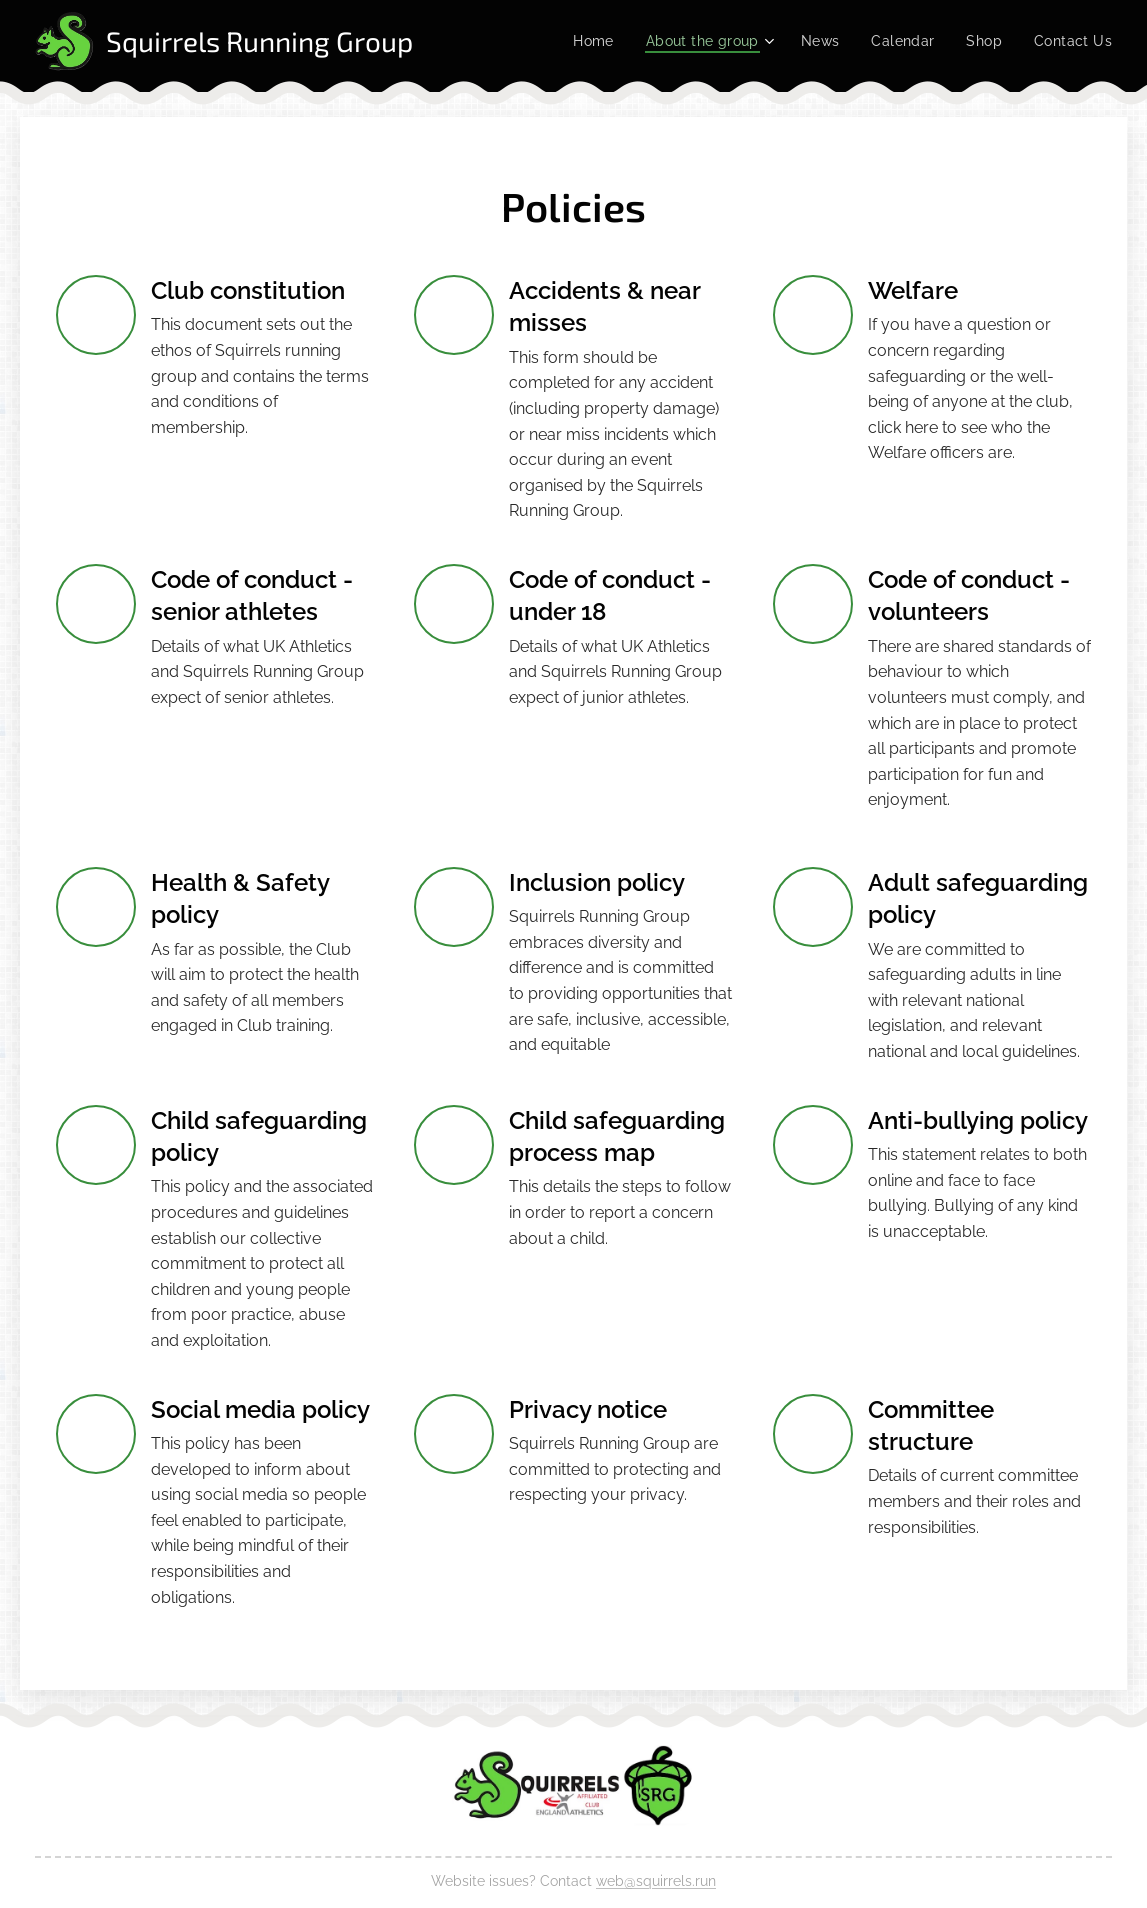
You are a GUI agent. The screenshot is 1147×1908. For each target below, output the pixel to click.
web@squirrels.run (656, 1881)
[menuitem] (578, 41)
